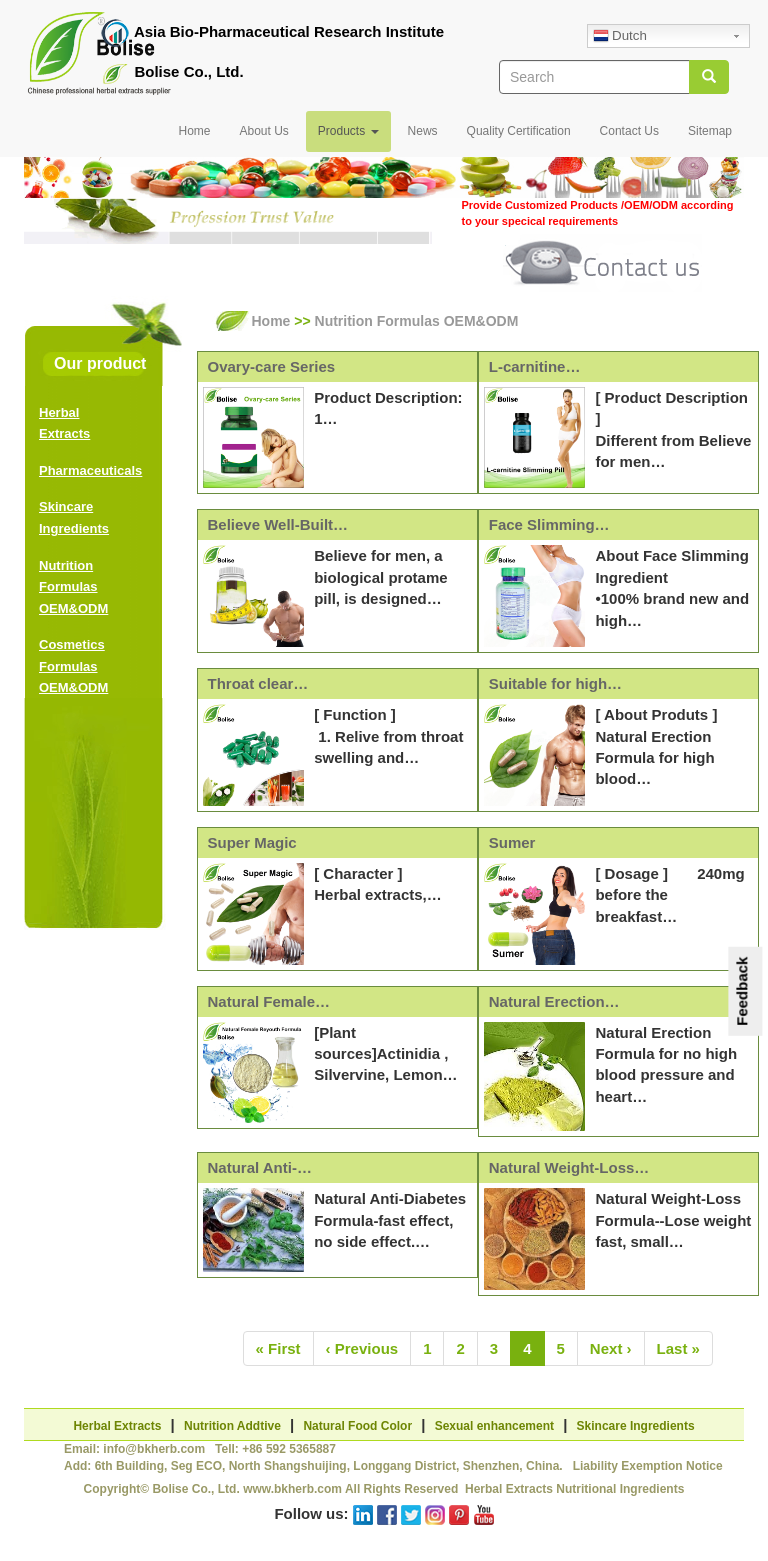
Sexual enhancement (494, 1426)
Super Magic (252, 842)
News (423, 131)
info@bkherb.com (154, 1449)
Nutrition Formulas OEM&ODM (73, 587)
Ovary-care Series (272, 366)
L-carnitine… (535, 366)
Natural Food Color (357, 1426)
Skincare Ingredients (636, 1426)
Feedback (741, 991)
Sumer (512, 842)
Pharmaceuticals (90, 470)
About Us (263, 131)
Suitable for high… (555, 683)
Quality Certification (519, 131)
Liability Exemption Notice (648, 1466)
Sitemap (710, 131)
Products (348, 131)
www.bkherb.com (292, 1489)
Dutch (620, 37)
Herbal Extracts (117, 1426)
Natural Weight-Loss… (569, 1167)
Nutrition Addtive (232, 1426)
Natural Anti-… (260, 1167)
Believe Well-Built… (278, 524)
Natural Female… (269, 1001)
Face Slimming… (549, 524)
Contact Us (629, 131)
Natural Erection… (554, 1001)
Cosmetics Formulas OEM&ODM (73, 666)
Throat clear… (258, 683)
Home (194, 131)
